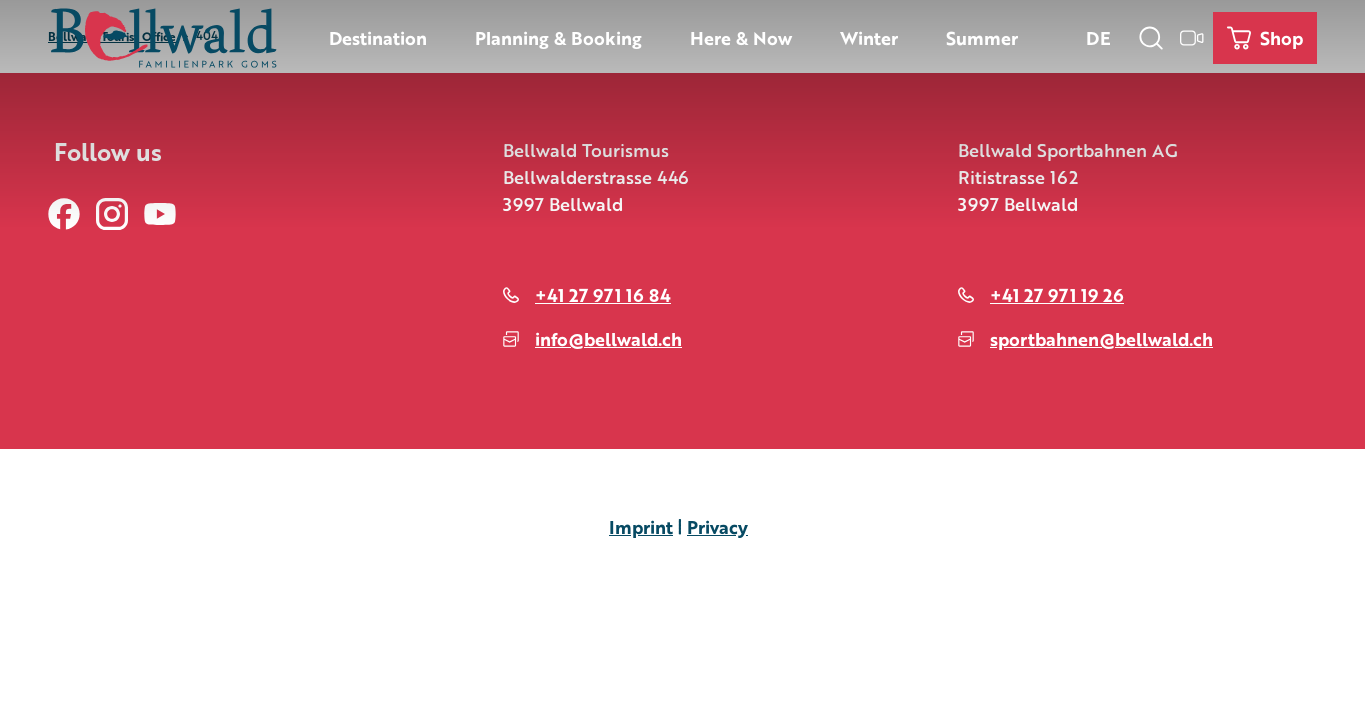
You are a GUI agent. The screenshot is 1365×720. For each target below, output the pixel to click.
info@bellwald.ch (608, 338)
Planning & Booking (558, 37)
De (1098, 37)
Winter (869, 37)
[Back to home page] (163, 38)
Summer (982, 37)
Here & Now (741, 37)
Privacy (717, 526)
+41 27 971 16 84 (603, 294)
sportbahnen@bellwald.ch (1101, 338)
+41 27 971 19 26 (1057, 294)
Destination (378, 37)
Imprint (641, 526)
